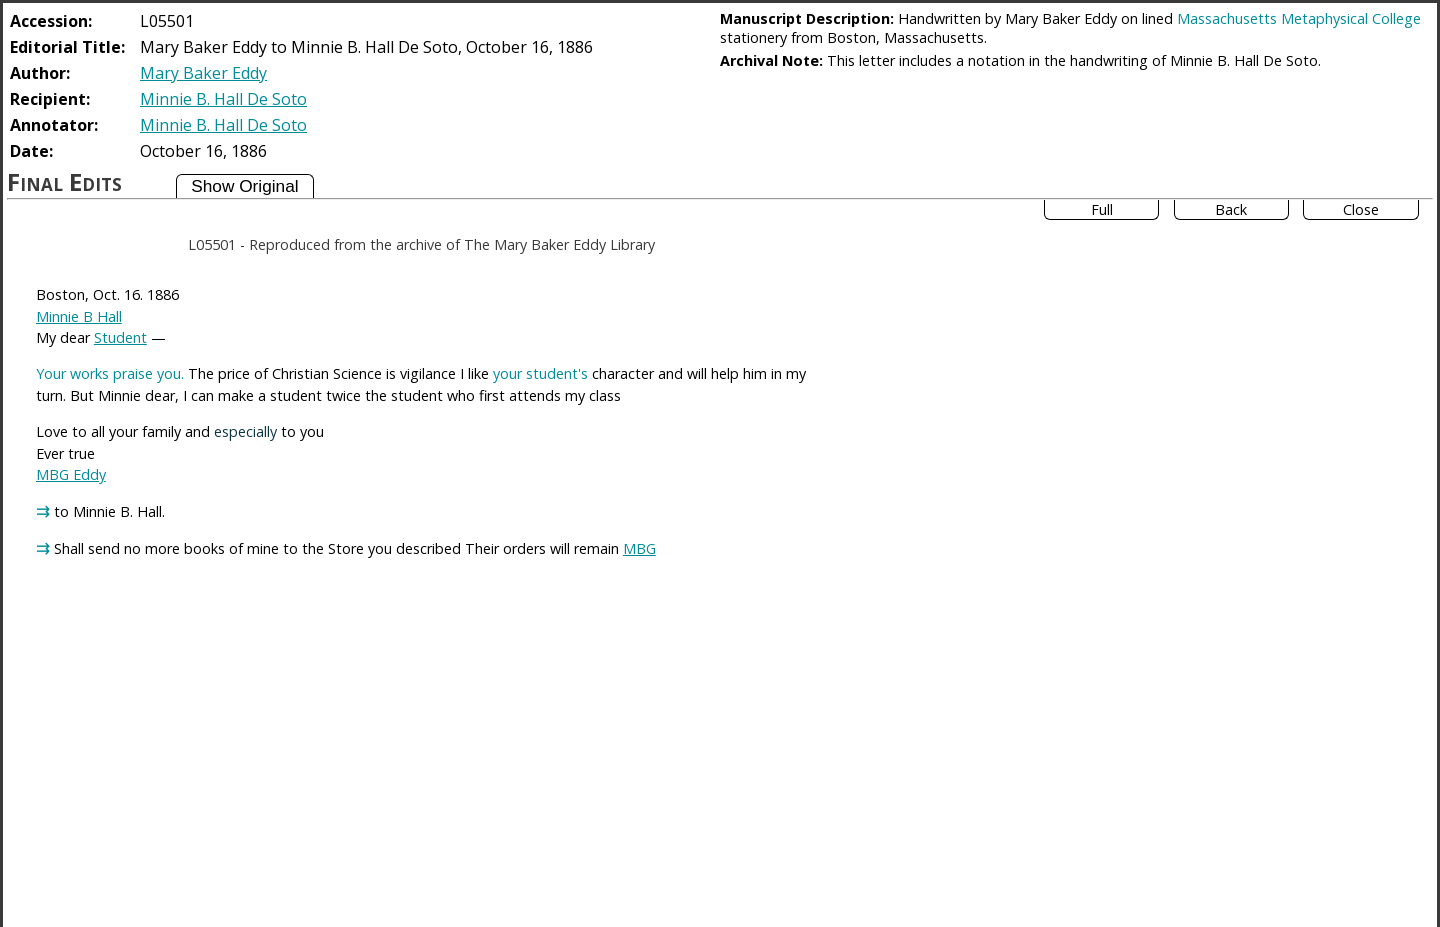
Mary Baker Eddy (203, 73)
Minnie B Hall (79, 316)
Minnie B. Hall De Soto (223, 99)
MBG (639, 548)
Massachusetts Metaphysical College (1299, 18)
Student (120, 337)
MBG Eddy (71, 474)
